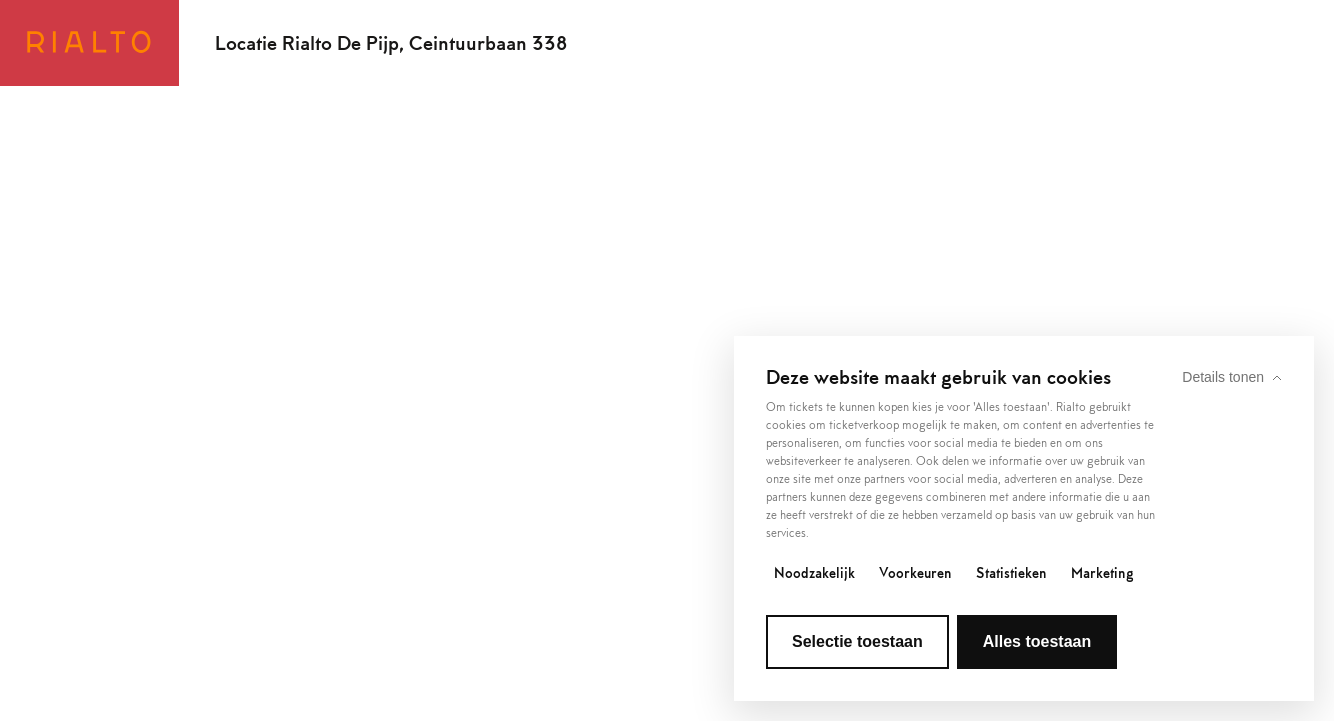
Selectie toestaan (857, 641)
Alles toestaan (1037, 641)
